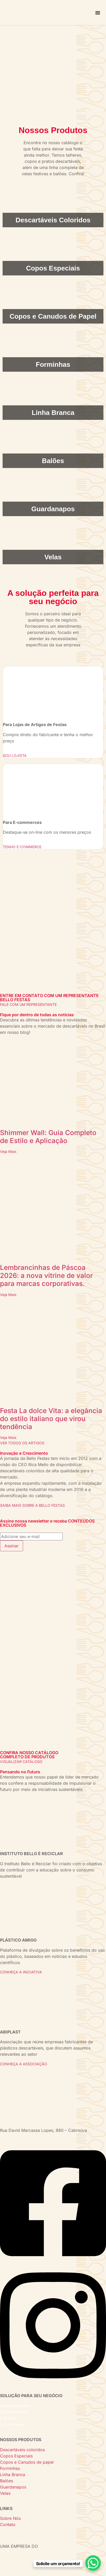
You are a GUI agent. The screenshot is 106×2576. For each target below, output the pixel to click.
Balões (6, 2480)
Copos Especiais (16, 2455)
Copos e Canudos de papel (27, 2462)
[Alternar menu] (97, 12)
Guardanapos (13, 2487)
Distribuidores (13, 2411)
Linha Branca (12, 2474)
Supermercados (15, 2405)
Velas (5, 2493)
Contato (8, 2524)
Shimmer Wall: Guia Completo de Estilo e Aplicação (48, 1137)
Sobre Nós (10, 2518)
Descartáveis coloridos (22, 2449)
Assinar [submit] (11, 1545)
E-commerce (12, 2424)
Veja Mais (8, 1151)
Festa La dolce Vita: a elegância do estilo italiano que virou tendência (51, 1419)
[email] (31, 1536)
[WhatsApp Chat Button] (93, 2563)
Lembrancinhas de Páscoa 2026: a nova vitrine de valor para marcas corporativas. (46, 1275)
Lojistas (7, 2418)
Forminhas (10, 2468)
